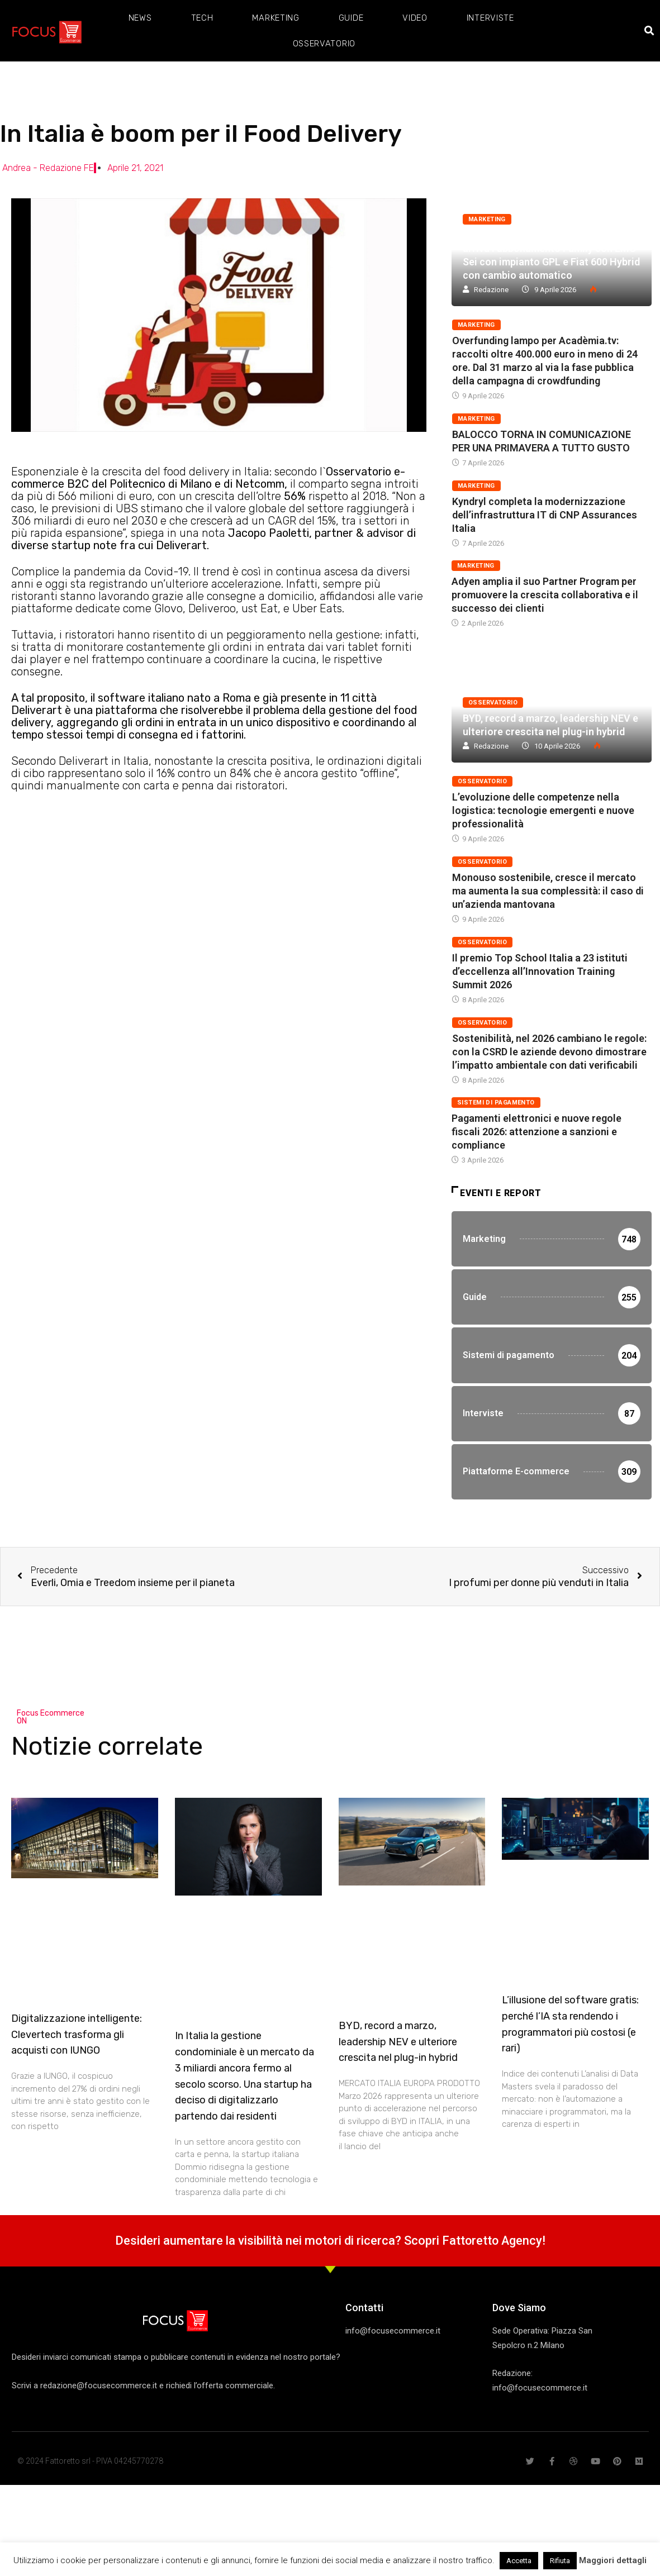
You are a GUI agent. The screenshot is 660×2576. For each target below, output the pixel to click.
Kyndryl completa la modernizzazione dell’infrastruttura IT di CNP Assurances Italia (544, 515)
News (140, 18)
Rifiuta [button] (560, 2560)
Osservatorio (324, 44)
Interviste (490, 18)
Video (415, 18)
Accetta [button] (518, 2560)
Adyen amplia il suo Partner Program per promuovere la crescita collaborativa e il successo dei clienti (545, 594)
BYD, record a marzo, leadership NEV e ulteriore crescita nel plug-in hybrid (398, 2044)
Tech (202, 18)
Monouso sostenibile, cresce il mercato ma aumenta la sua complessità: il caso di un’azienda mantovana (548, 891)
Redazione (491, 289)
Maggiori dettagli (613, 2560)
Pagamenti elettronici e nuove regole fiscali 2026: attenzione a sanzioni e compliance (536, 1131)
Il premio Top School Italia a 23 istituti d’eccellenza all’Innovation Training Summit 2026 (540, 971)
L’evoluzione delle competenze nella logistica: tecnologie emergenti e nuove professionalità (543, 810)
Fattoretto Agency (492, 2243)
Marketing (275, 18)
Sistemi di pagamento (496, 1102)
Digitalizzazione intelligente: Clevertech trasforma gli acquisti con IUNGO (76, 2037)
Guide (351, 18)
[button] (649, 31)
